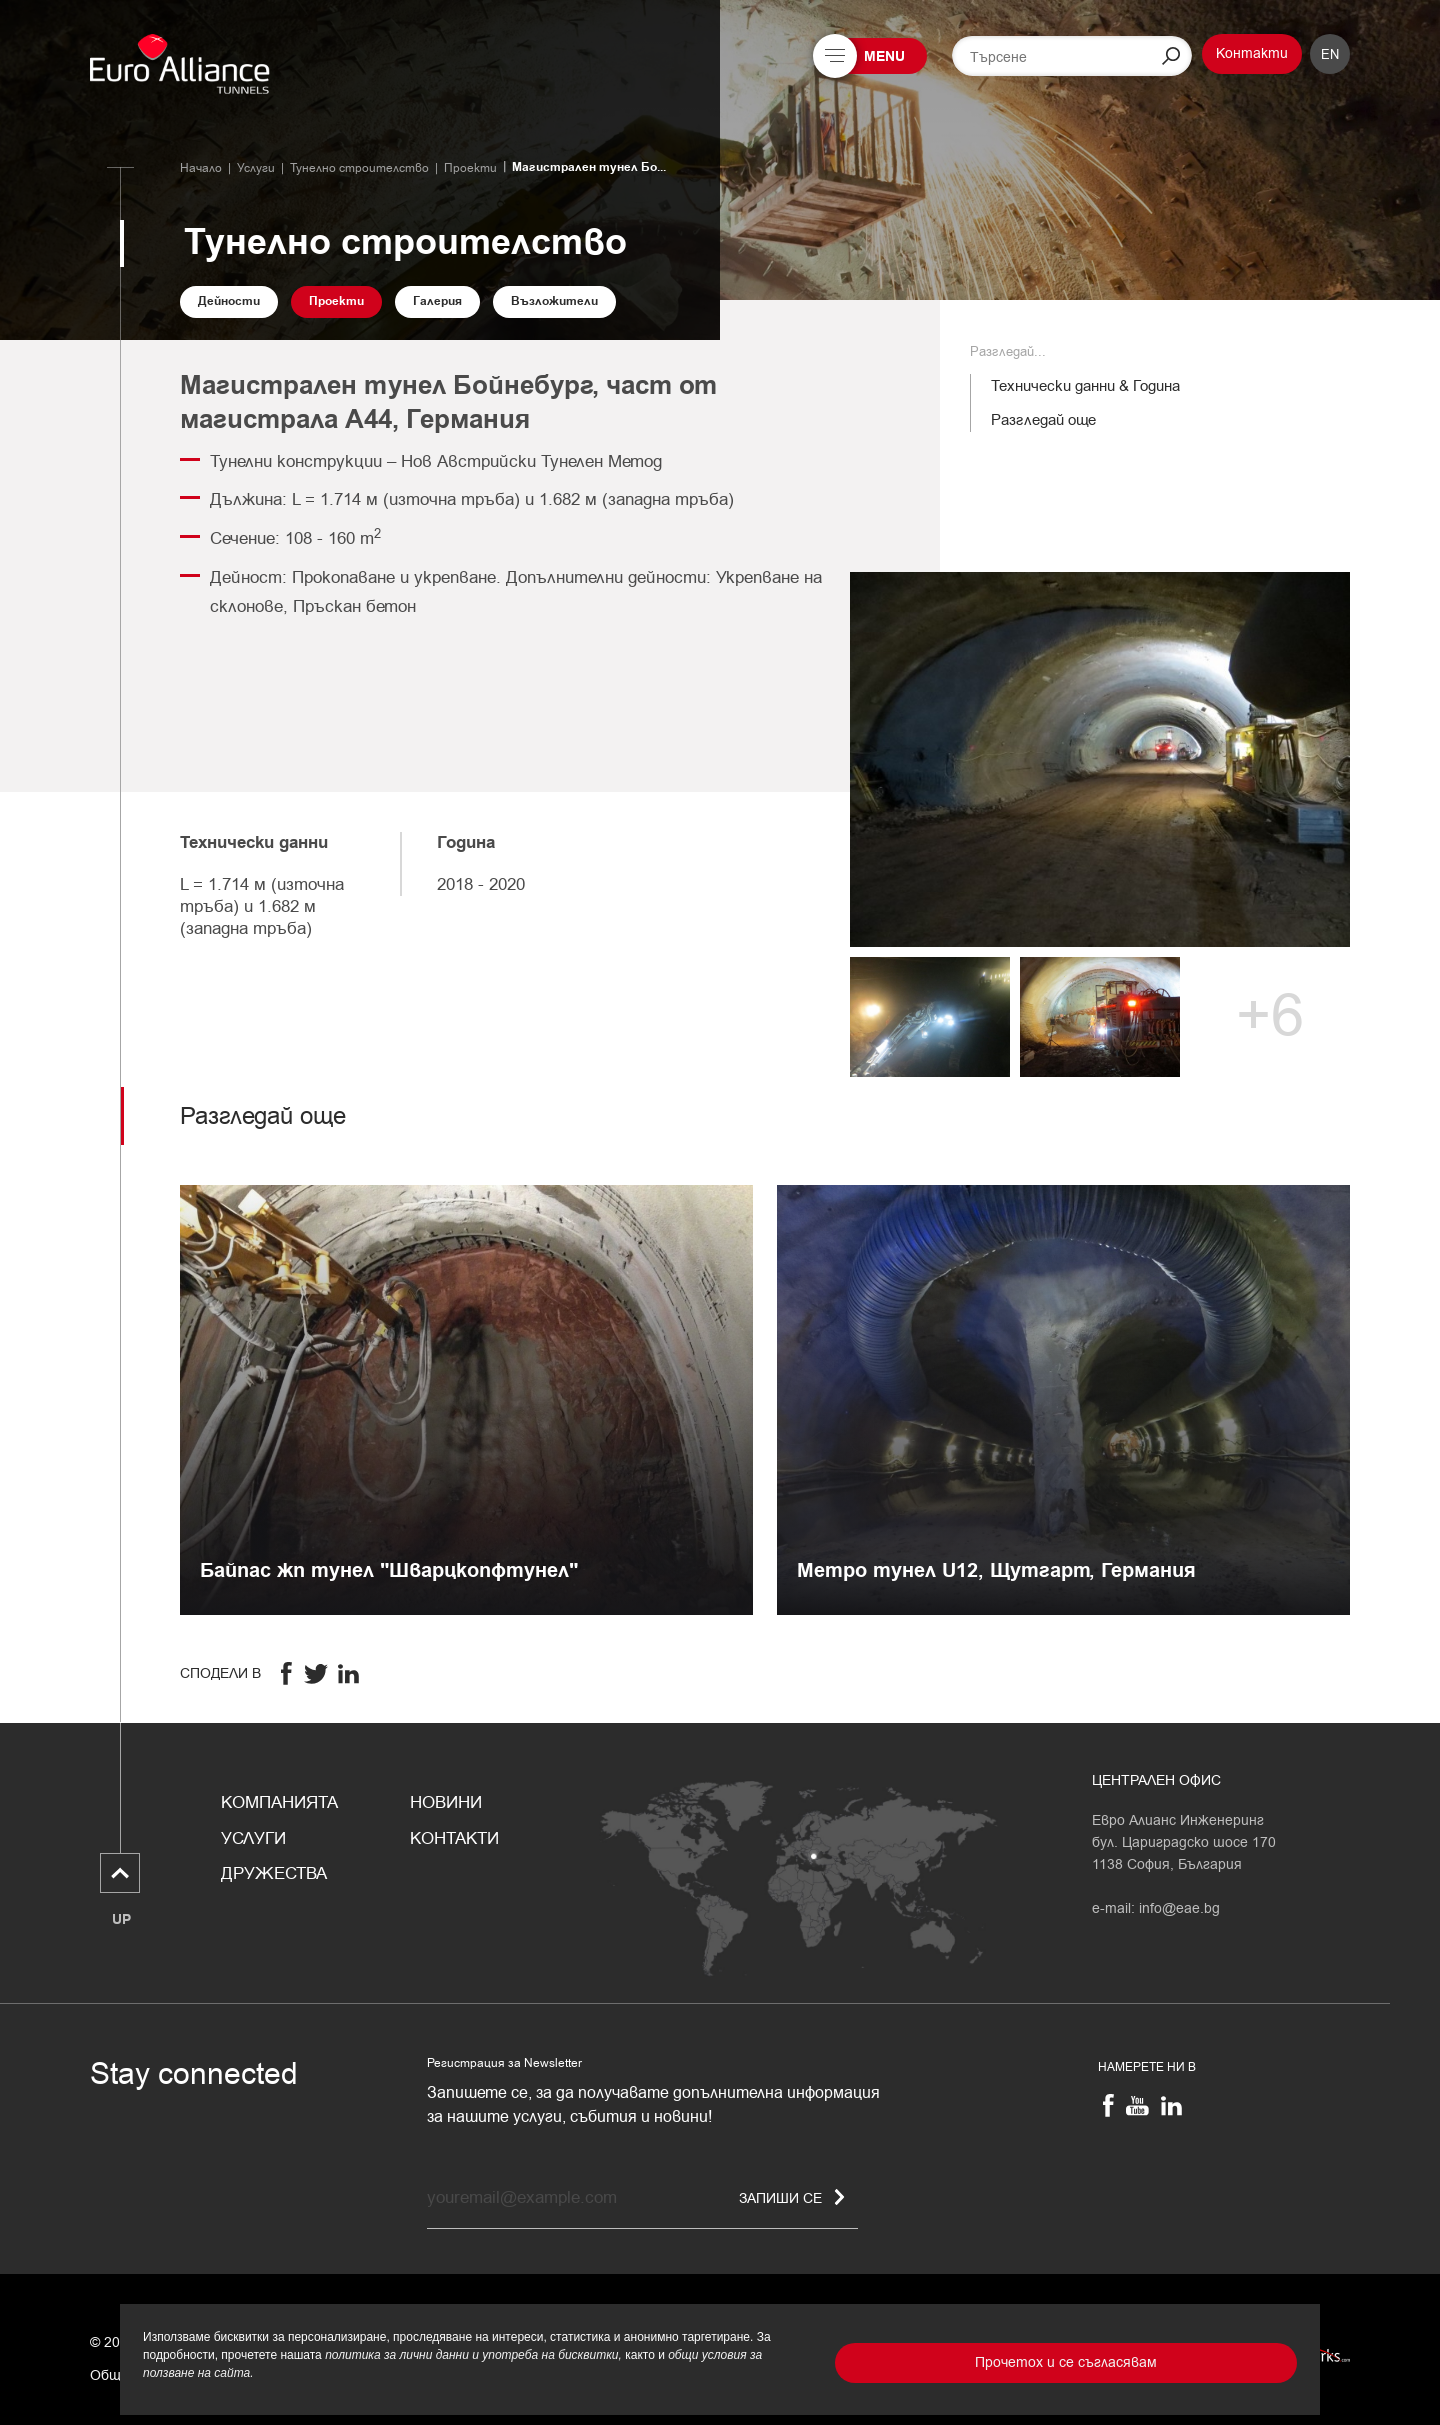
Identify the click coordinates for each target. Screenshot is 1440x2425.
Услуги (256, 168)
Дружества (274, 1874)
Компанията (279, 1803)
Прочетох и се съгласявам (1066, 2362)
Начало (201, 168)
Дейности (229, 301)
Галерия (437, 301)
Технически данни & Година (1085, 386)
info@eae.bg (1179, 1908)
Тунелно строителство (359, 168)
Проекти (470, 168)
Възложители (554, 301)
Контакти (1252, 53)
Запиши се (792, 2198)
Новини (446, 1803)
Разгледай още (1043, 420)
